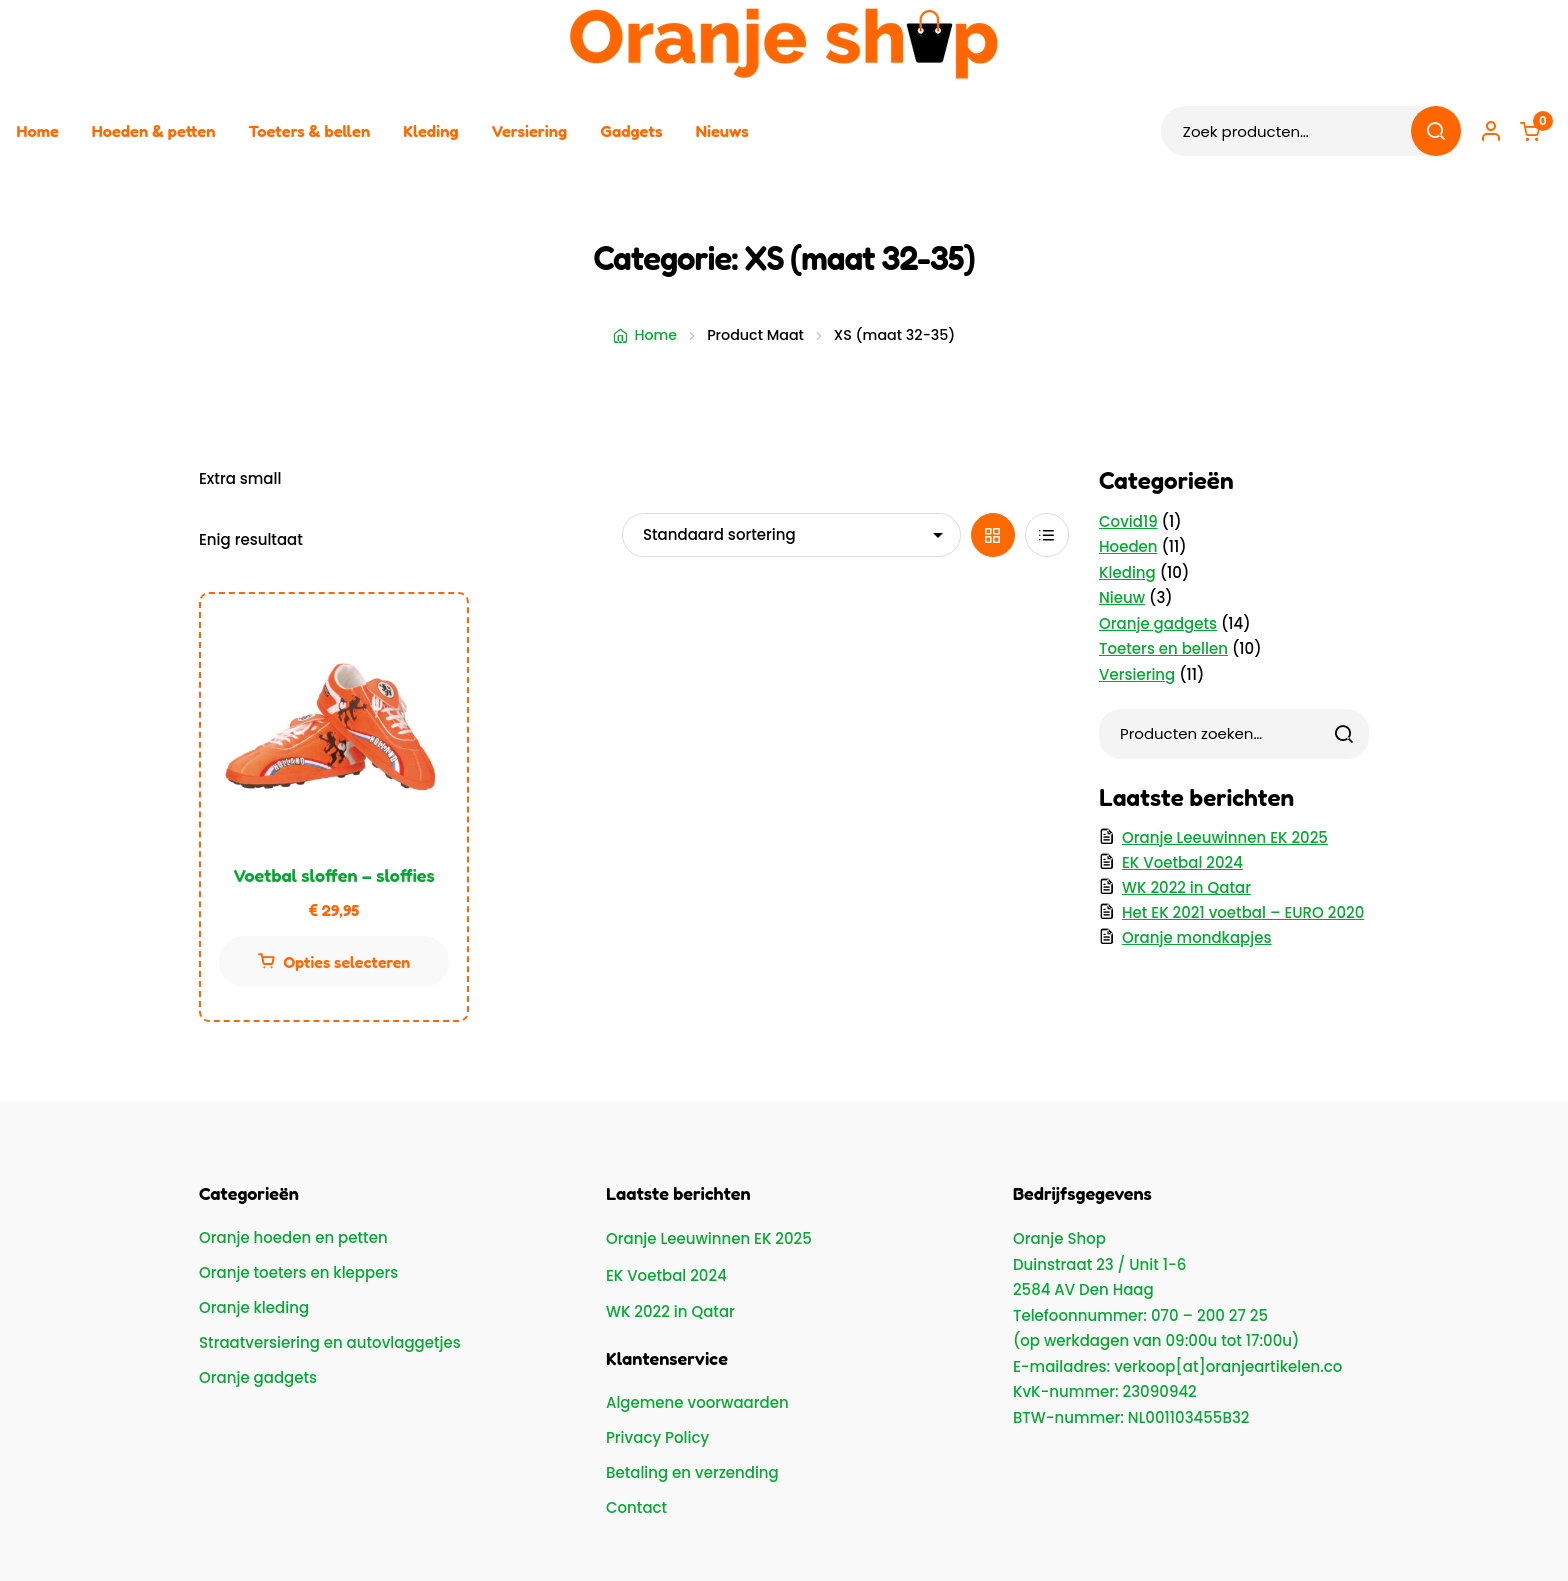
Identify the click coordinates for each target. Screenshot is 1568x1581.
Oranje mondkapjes (1196, 937)
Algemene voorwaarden (697, 1402)
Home (38, 131)
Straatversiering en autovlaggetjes (330, 1342)
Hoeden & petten (154, 131)
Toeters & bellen (309, 131)
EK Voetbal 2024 (1182, 862)
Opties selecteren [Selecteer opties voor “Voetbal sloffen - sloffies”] (347, 962)
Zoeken (1435, 131)
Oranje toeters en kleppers (298, 1272)
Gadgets (631, 131)
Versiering (530, 131)
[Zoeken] (1344, 734)
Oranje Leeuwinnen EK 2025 (1225, 837)
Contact (636, 1507)
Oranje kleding (254, 1307)
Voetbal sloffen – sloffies (334, 875)
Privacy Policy (657, 1437)
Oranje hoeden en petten (293, 1237)
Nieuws (722, 131)
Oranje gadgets (258, 1377)
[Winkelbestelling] (791, 535)
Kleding (430, 131)
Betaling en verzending (692, 1472)
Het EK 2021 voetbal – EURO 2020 (1243, 912)
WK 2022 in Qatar (1186, 887)
